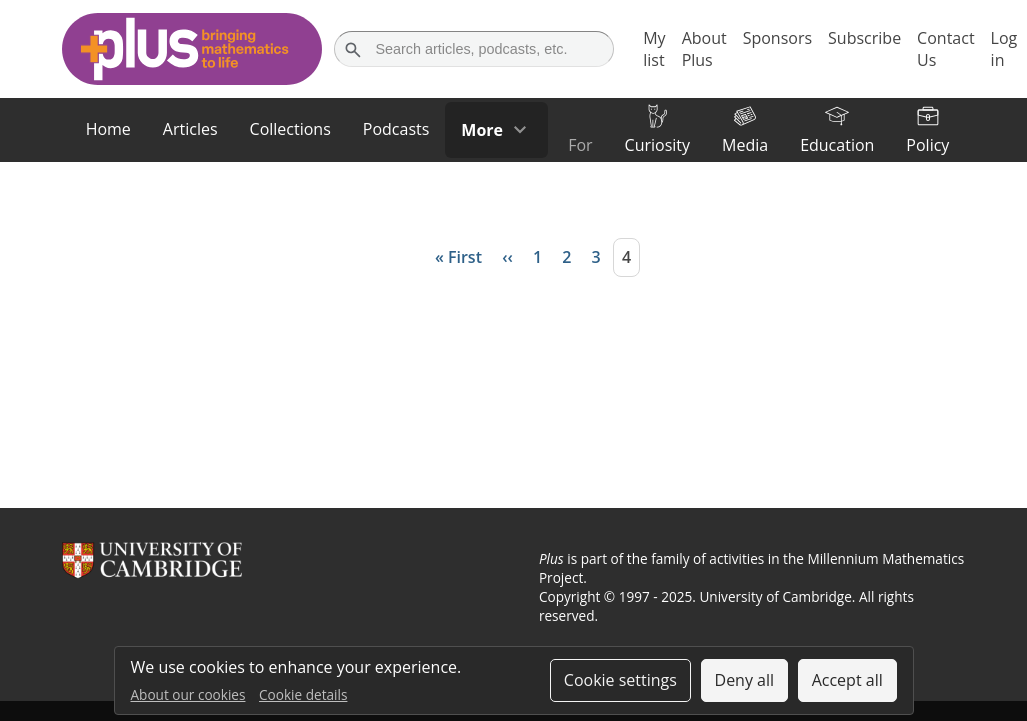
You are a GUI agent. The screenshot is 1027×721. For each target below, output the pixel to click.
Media (745, 145)
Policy (927, 145)
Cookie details (303, 694)
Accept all (847, 680)
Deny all (745, 680)
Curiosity (657, 145)
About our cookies (188, 694)
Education (837, 145)
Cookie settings (620, 680)
